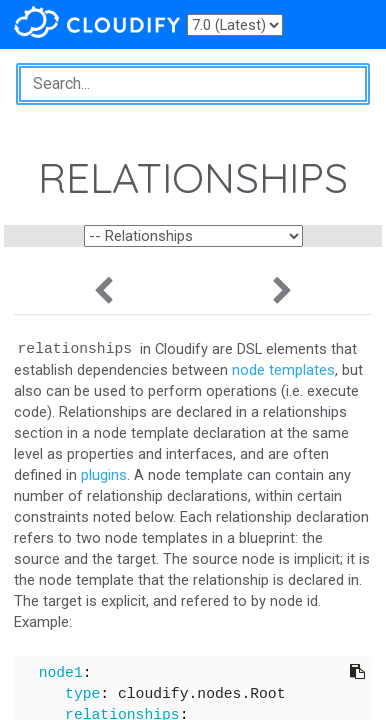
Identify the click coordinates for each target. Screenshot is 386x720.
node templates (283, 370)
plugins (104, 475)
